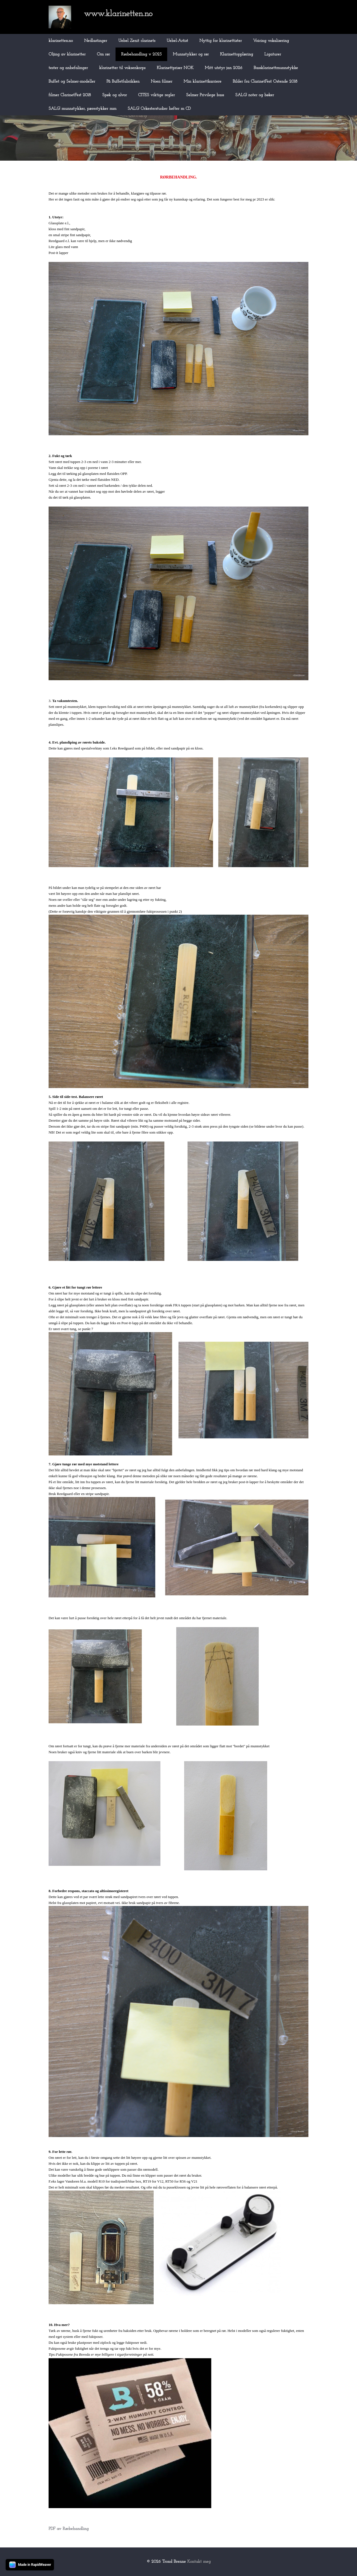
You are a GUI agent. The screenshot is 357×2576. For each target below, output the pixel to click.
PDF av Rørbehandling (69, 2529)
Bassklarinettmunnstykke (276, 68)
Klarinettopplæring (236, 54)
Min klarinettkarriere (202, 81)
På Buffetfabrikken (123, 81)
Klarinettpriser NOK (175, 68)
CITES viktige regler (156, 95)
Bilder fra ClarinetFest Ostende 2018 (265, 81)
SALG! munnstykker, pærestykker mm (82, 109)
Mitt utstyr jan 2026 (223, 68)
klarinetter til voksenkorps (122, 68)
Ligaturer (272, 54)
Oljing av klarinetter (67, 54)
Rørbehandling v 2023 (141, 54)
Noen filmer (161, 81)
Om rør (103, 54)
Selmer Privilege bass (205, 95)
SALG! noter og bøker (254, 95)
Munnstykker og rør (191, 54)
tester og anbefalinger (68, 68)
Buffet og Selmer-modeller (72, 81)
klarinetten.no (61, 41)
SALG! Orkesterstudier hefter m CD (159, 109)
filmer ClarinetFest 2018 (70, 95)
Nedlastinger (95, 41)
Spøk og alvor (114, 95)
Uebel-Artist (177, 41)
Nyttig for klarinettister (220, 41)
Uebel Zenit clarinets (136, 41)
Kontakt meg (199, 2562)
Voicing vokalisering (271, 41)
